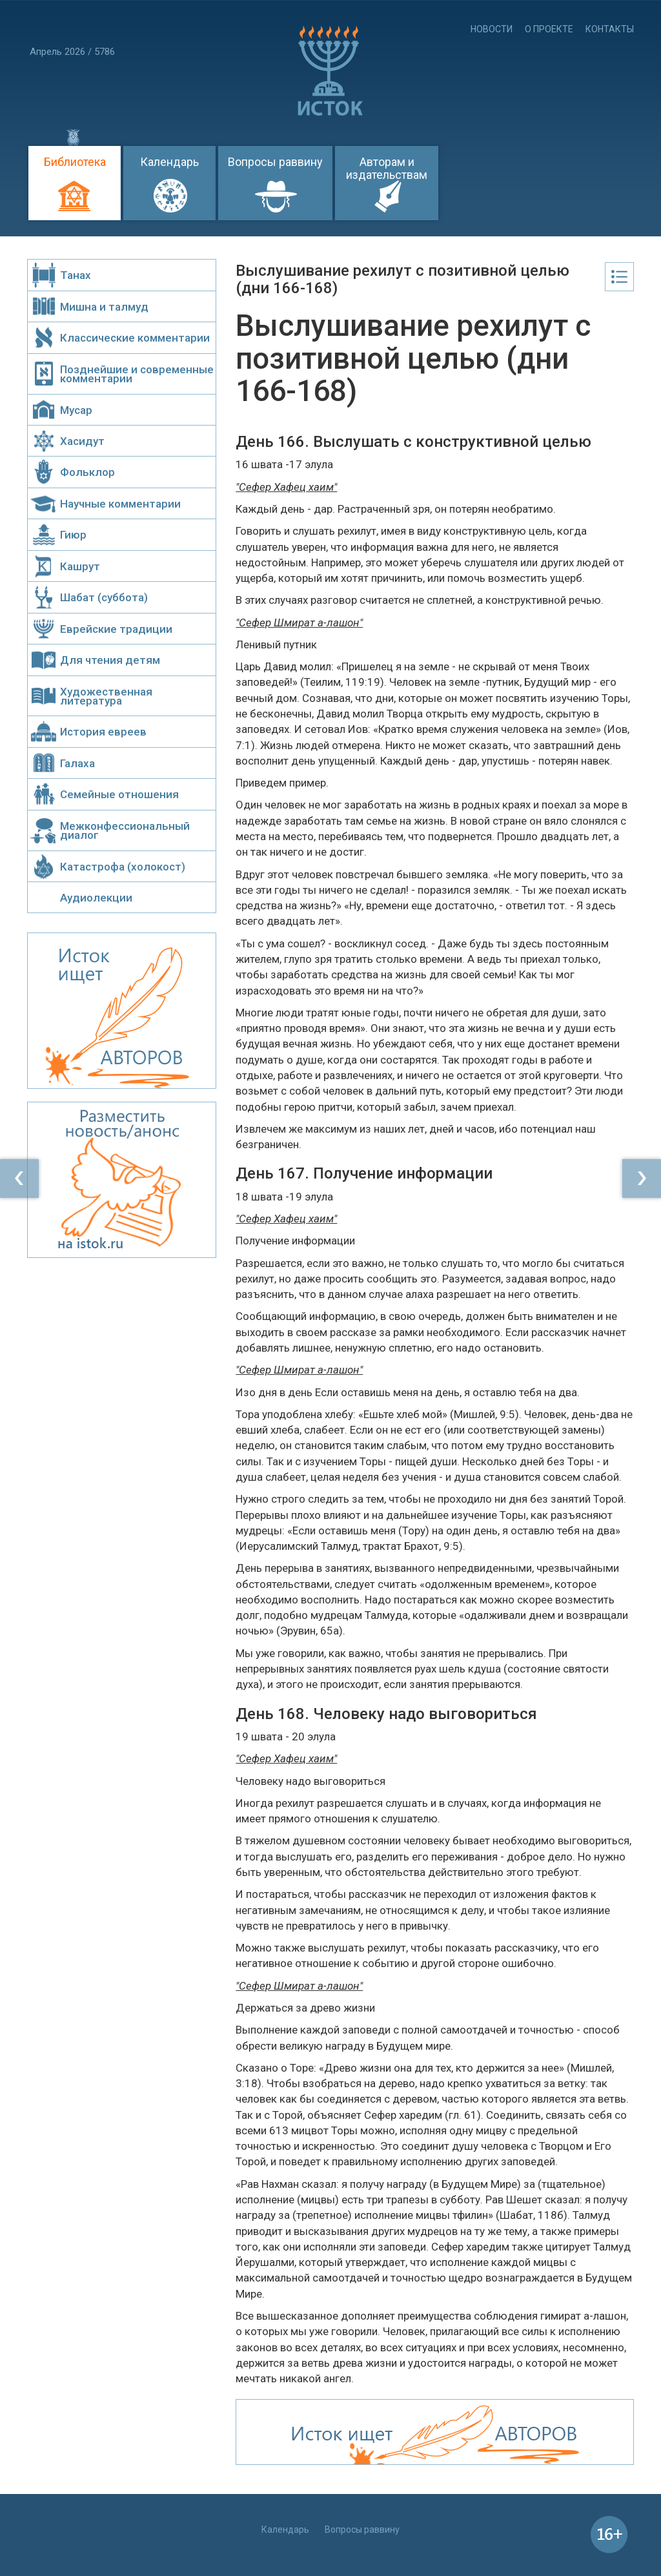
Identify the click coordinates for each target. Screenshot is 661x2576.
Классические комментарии (135, 337)
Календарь (169, 162)
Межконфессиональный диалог (125, 830)
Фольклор (87, 472)
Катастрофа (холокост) (122, 866)
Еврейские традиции (116, 629)
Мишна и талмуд (104, 306)
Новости (492, 29)
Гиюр (73, 534)
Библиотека (75, 162)
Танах (75, 275)
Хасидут (82, 441)
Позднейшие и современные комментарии (137, 374)
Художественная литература (106, 696)
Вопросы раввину (275, 162)
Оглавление (619, 276)
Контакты (609, 29)
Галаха (77, 763)
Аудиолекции (96, 897)
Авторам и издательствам (386, 168)
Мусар (76, 410)
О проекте (549, 29)
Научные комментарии (120, 503)
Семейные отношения (119, 794)
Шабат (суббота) (104, 597)
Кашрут (80, 566)
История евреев (103, 731)
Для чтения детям (110, 660)
